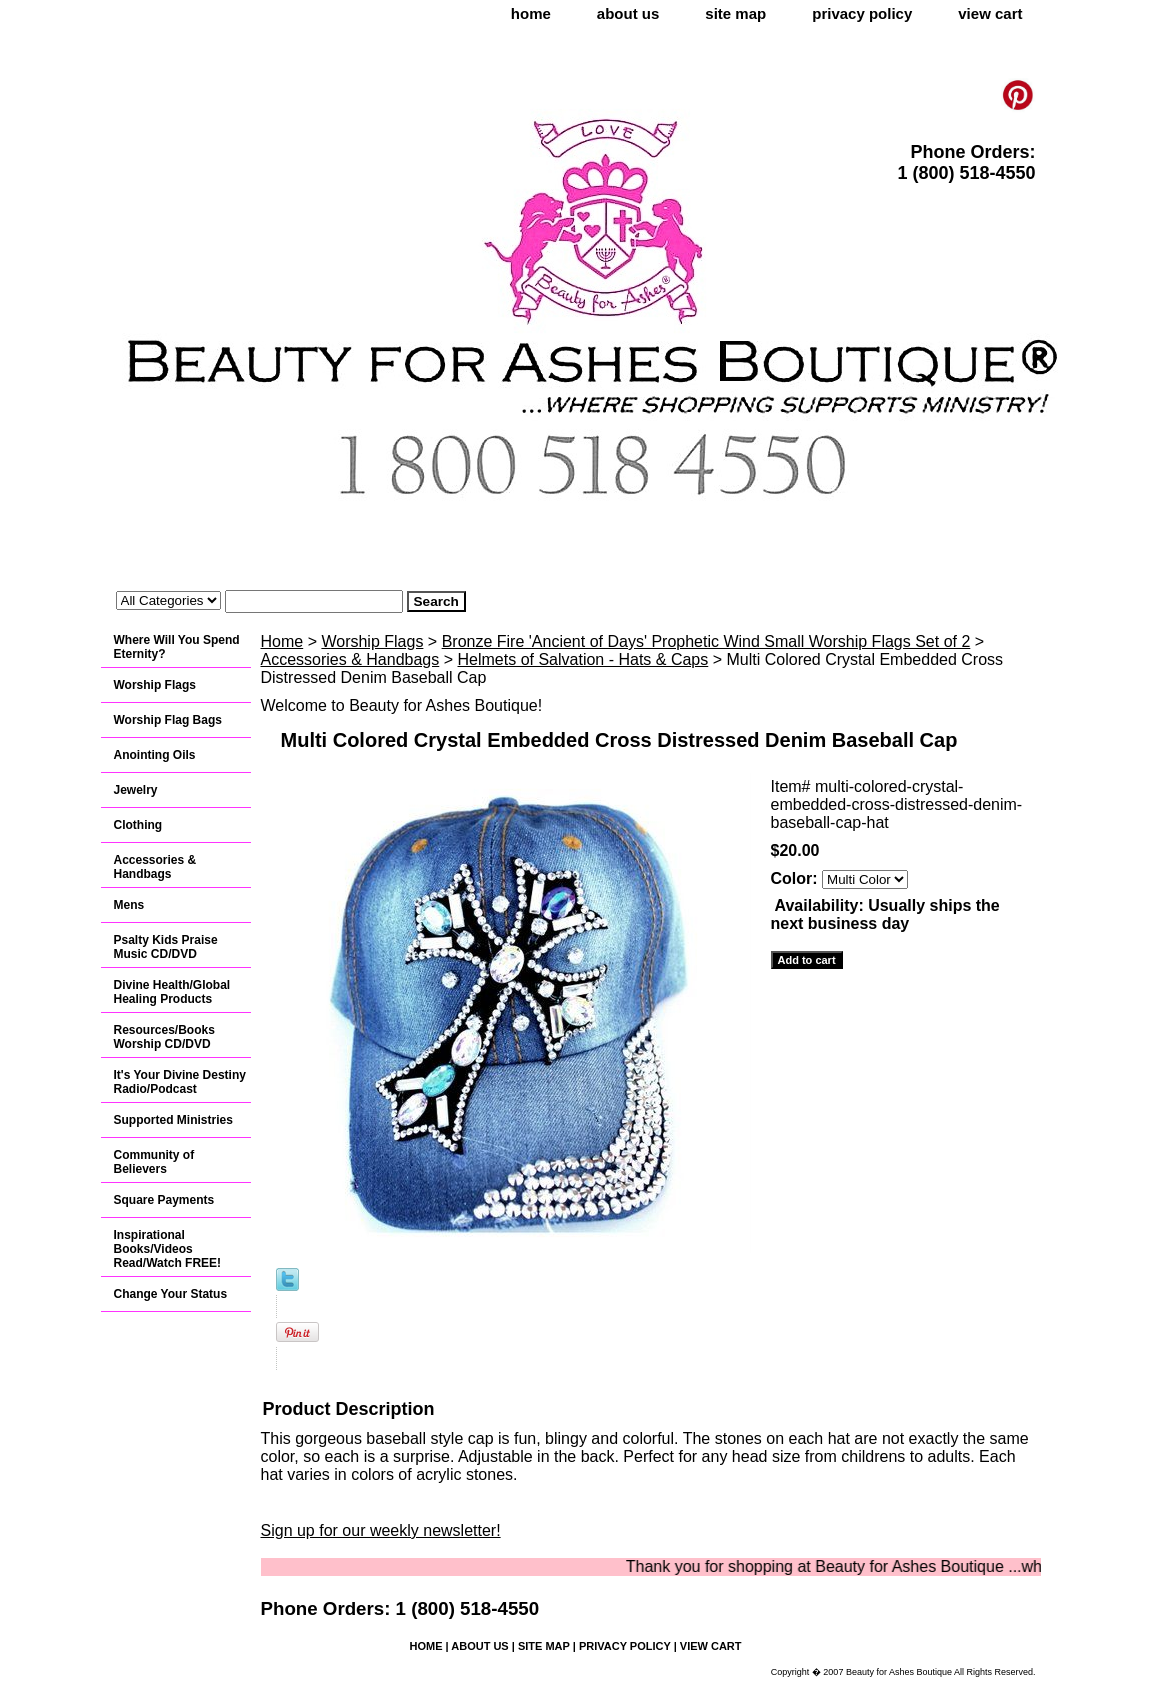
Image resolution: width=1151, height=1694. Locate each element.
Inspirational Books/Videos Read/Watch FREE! (168, 1249)
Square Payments (164, 1200)
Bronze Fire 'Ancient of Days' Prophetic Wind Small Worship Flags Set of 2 (706, 641)
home (531, 13)
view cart (990, 13)
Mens (129, 905)
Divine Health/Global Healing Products (172, 992)
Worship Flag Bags (168, 720)
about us (628, 13)
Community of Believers (154, 1162)
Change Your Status (171, 1294)
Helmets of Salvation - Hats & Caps (583, 659)
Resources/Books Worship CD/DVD (164, 1037)
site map (735, 13)
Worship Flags (372, 641)
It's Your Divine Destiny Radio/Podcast (180, 1082)
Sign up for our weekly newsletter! (381, 1530)
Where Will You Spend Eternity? (177, 647)
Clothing (138, 825)
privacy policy (862, 13)
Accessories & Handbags (350, 659)
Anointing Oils (155, 755)
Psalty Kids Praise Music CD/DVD (166, 947)
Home (282, 641)
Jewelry (136, 790)
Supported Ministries (173, 1120)
